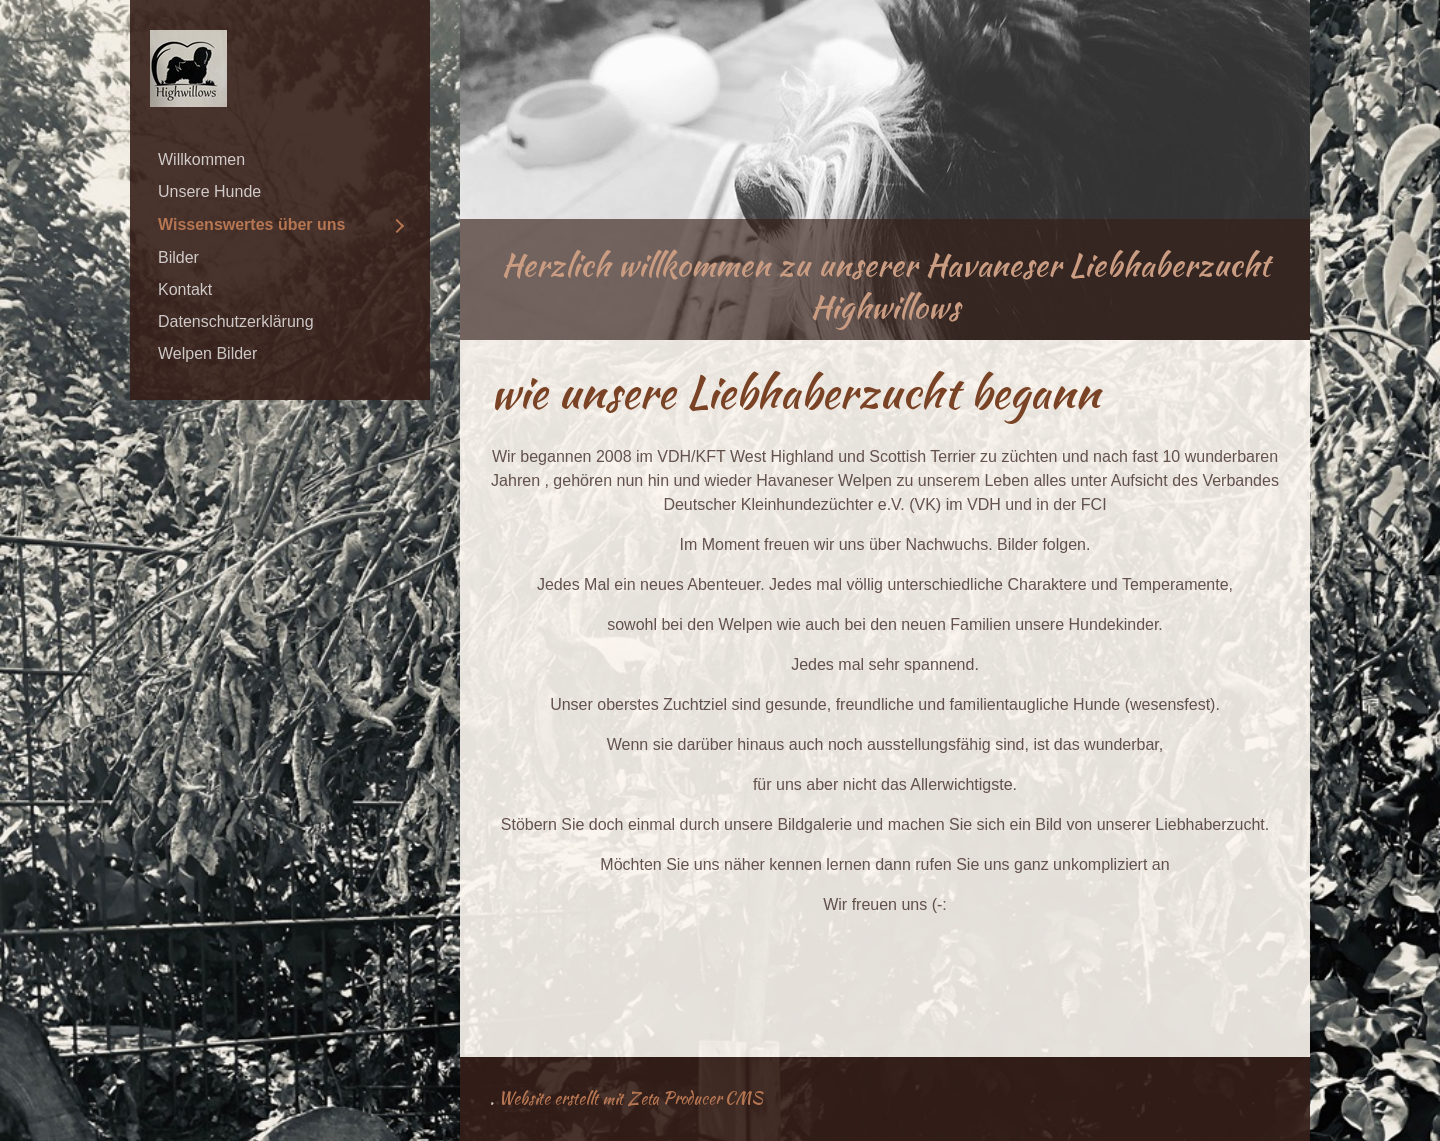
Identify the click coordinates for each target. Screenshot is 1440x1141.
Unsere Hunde (209, 191)
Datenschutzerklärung (236, 321)
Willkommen (201, 159)
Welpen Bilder (207, 353)
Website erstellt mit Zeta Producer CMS (630, 1098)
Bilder (178, 257)
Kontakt (185, 289)
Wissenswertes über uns (251, 224)
